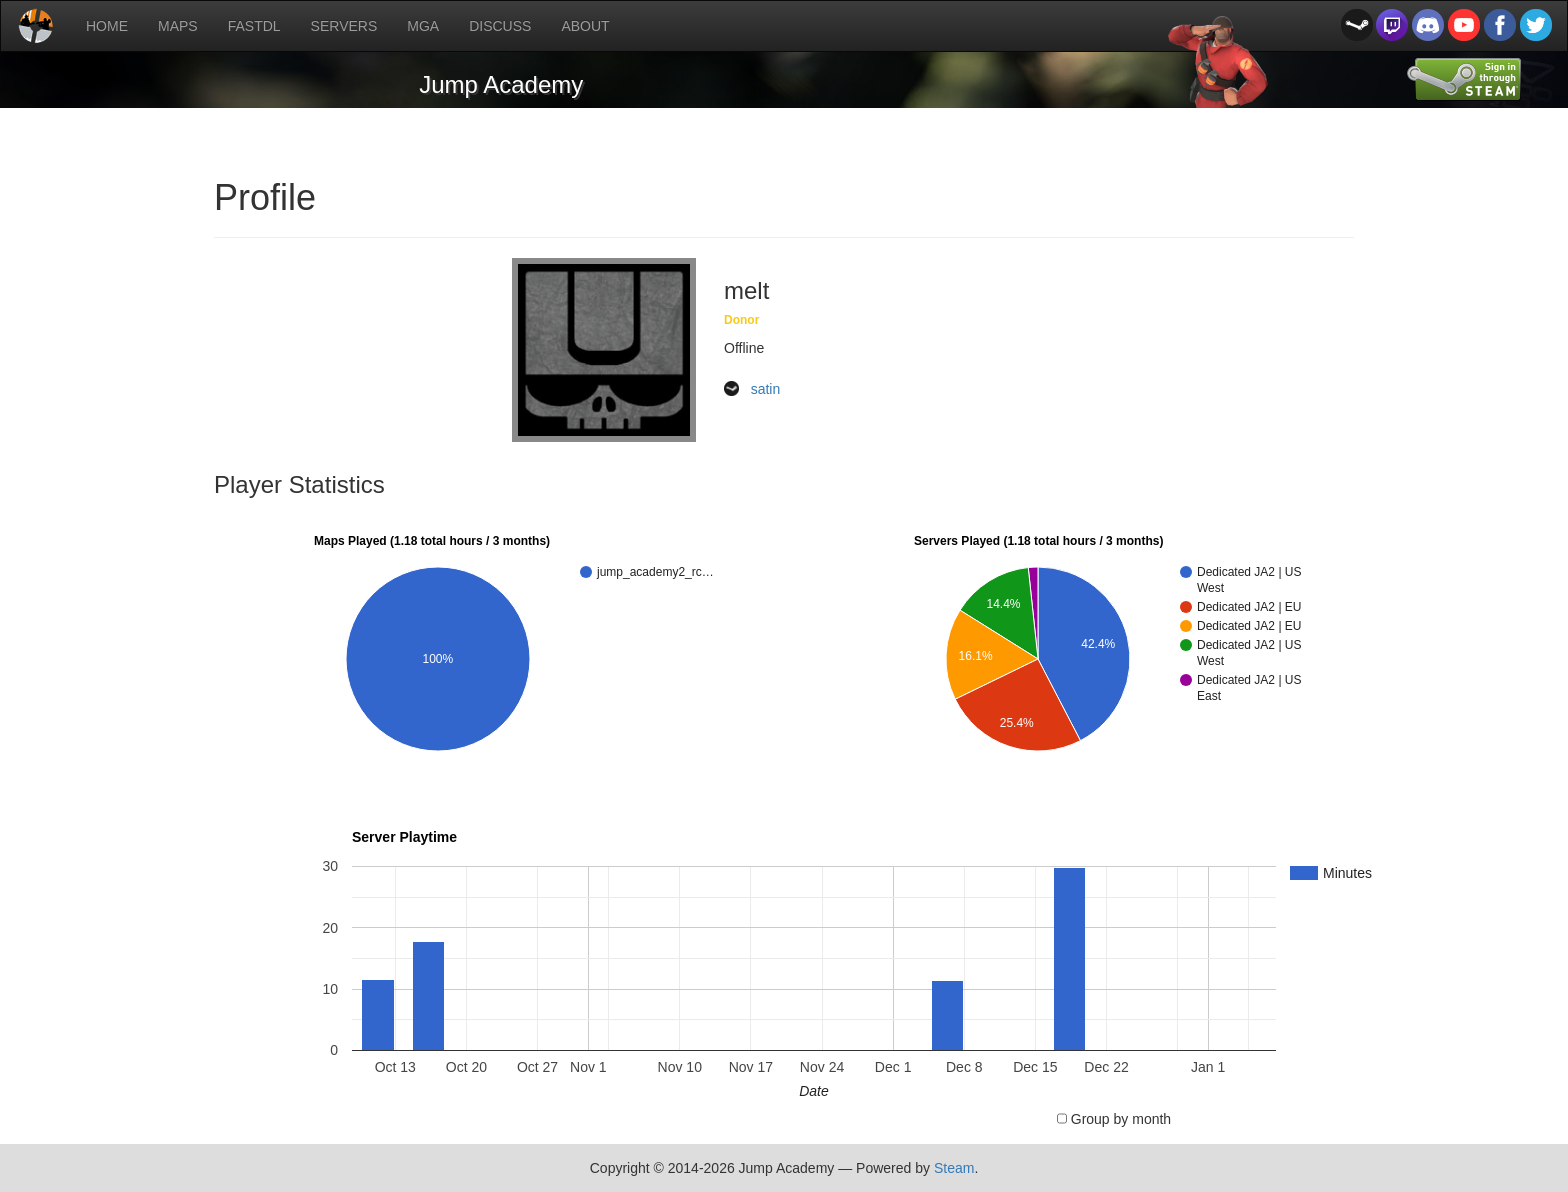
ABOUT (585, 26)
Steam (954, 1168)
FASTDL (254, 26)
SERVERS (344, 26)
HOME (107, 26)
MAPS (178, 26)
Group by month (1121, 1119)
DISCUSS (500, 26)
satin (766, 389)
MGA (423, 26)
